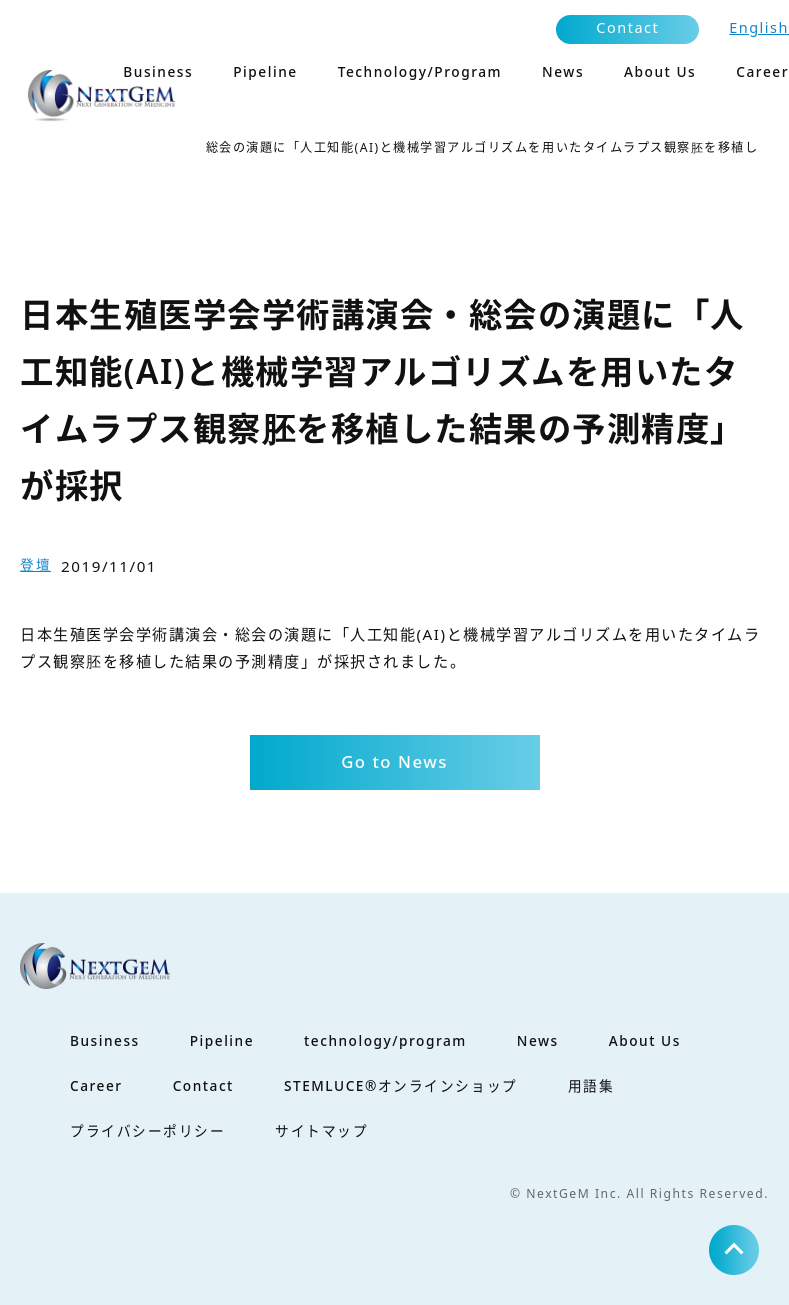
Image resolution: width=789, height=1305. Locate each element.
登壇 (35, 564)
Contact (627, 27)
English (759, 27)
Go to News (394, 761)
